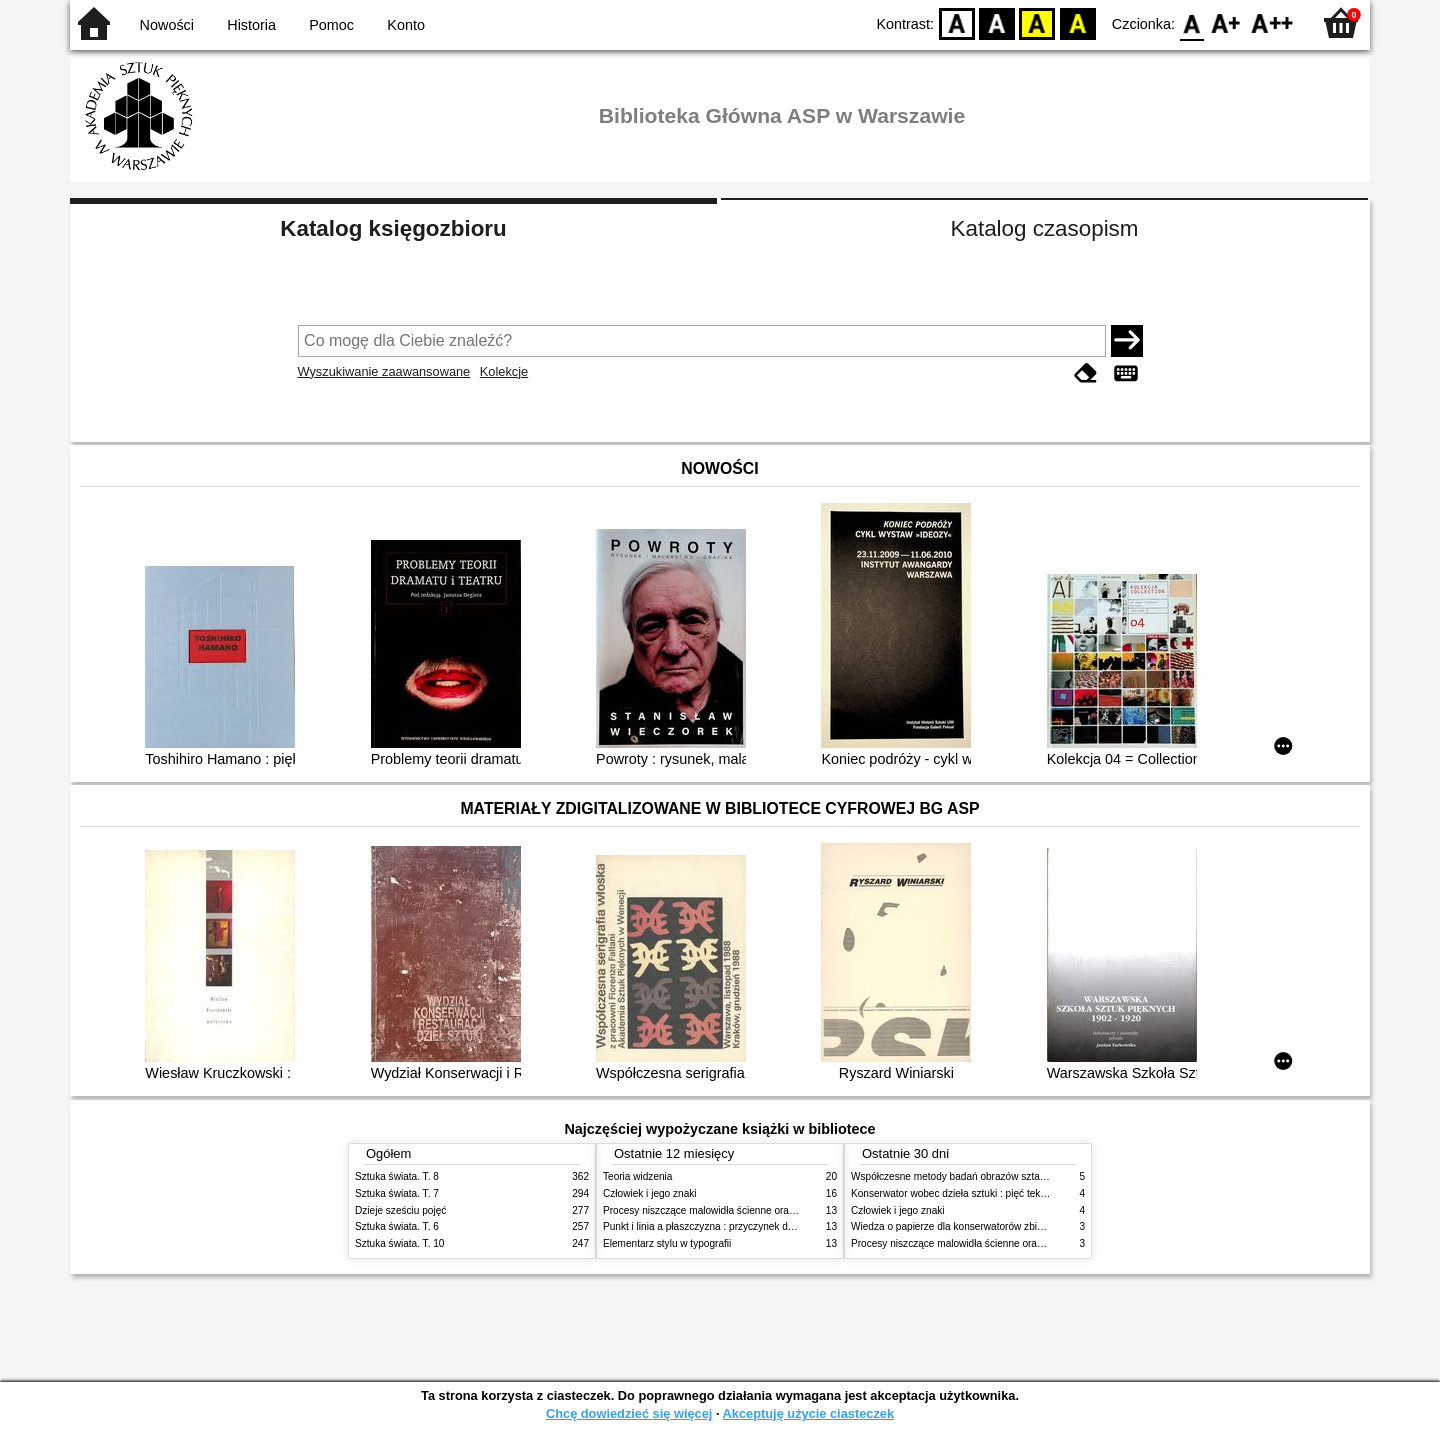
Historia (251, 25)
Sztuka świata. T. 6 (397, 1226)
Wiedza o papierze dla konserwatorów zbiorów (955, 1226)
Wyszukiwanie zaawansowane (384, 371)
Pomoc (331, 25)
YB (1037, 22)
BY (1077, 22)
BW (997, 22)
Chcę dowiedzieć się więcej (629, 1413)
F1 (1226, 22)
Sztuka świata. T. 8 (397, 1176)
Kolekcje (504, 371)
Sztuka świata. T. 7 (397, 1193)
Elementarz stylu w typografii (667, 1243)
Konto (406, 25)
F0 (1191, 22)
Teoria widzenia (637, 1176)
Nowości (167, 25)
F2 (1272, 22)
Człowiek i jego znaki (650, 1193)
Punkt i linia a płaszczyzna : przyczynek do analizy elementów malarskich (766, 1226)
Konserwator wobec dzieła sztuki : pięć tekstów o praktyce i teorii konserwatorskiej (1034, 1193)
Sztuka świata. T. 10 (399, 1243)
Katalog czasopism (1045, 228)
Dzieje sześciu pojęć (400, 1210)
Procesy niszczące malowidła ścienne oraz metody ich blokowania (751, 1210)
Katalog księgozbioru (393, 228)
